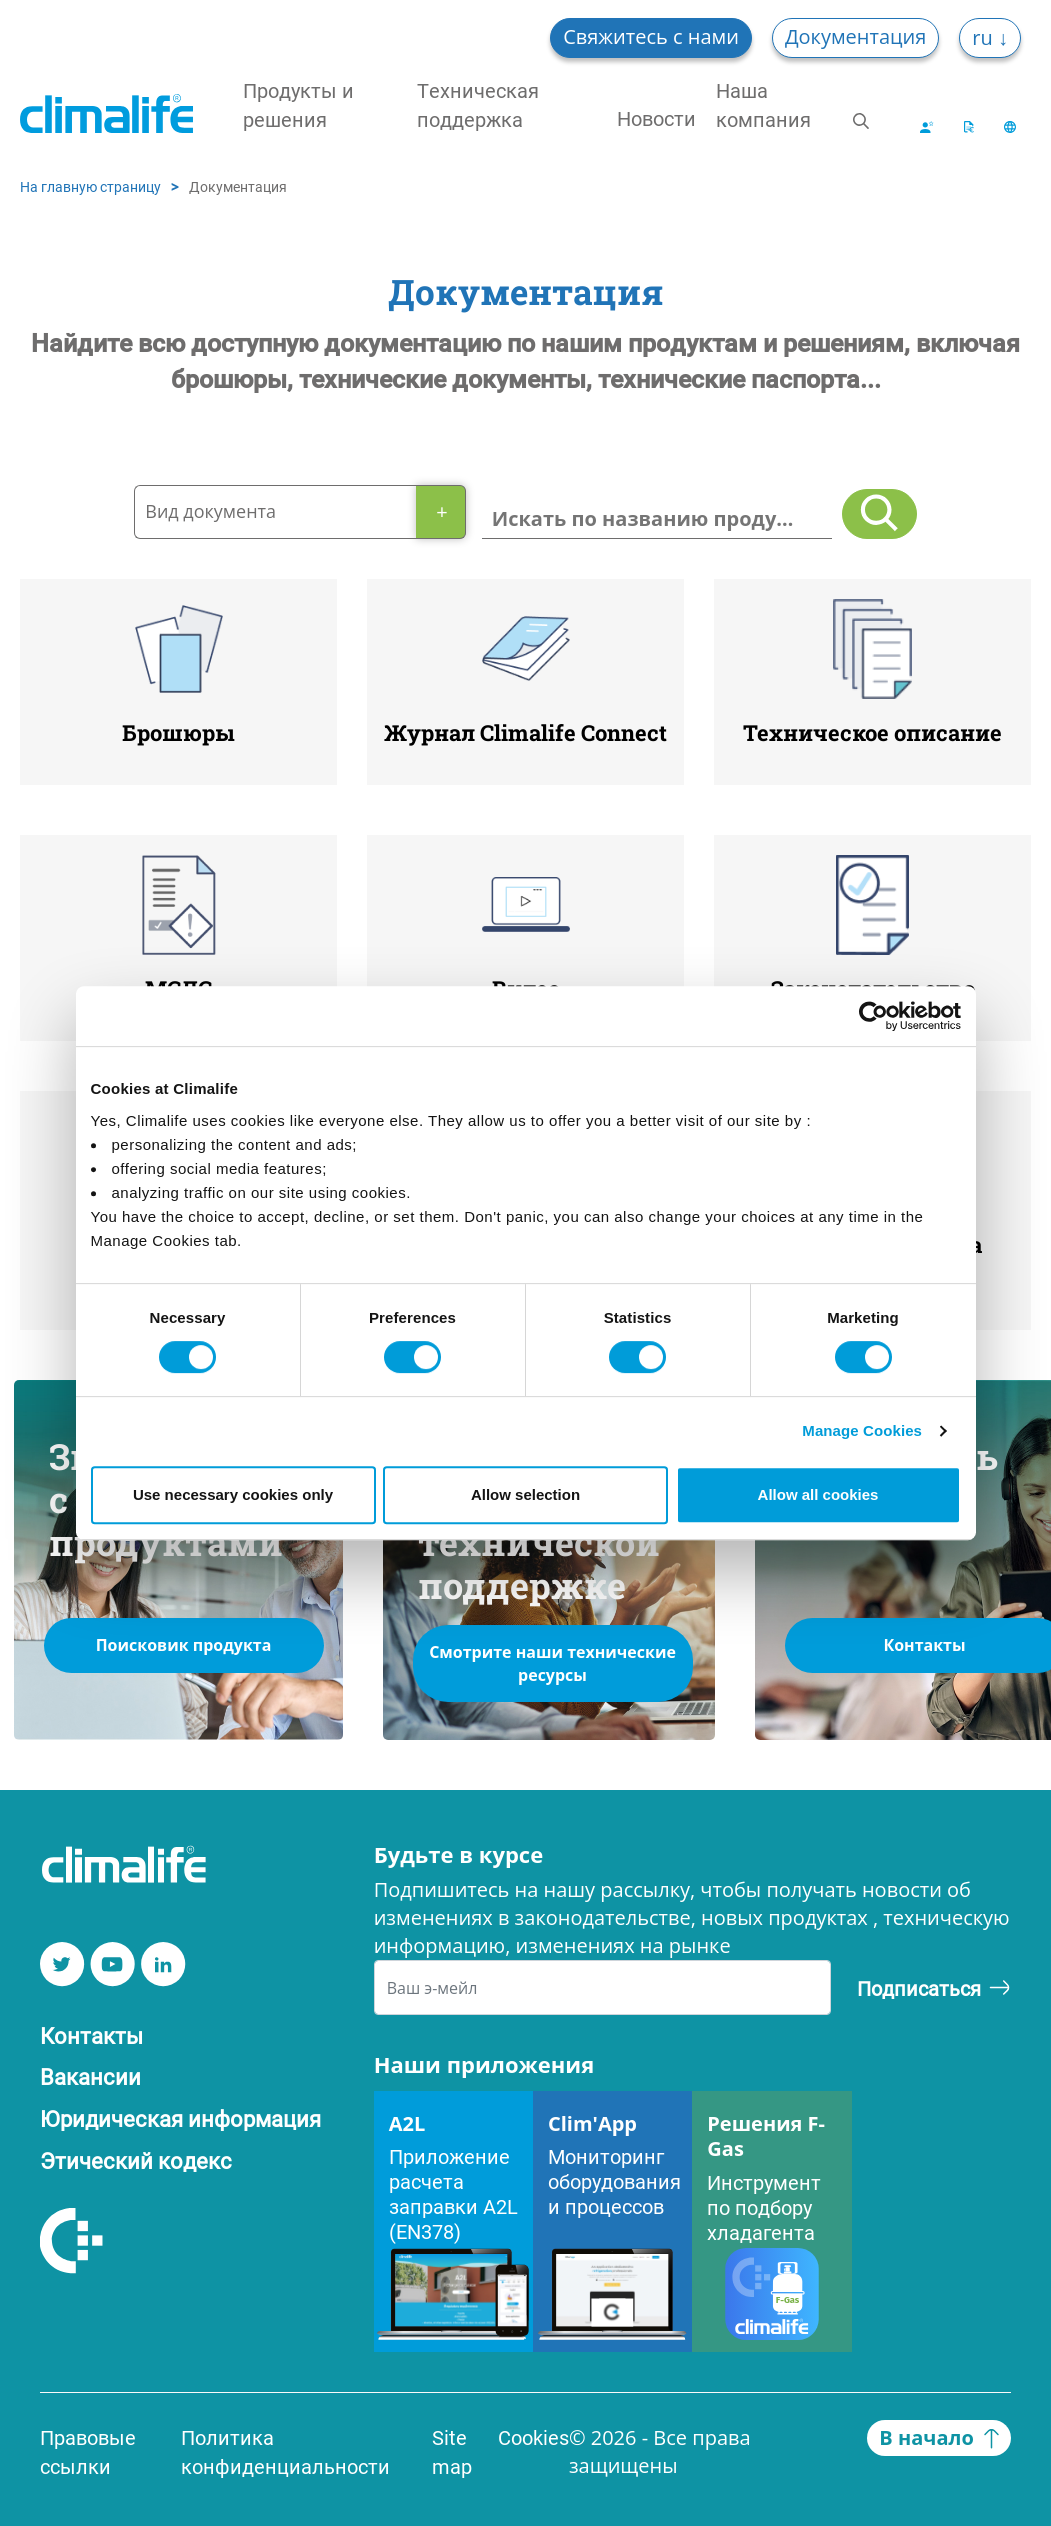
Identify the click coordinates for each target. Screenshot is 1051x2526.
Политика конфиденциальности (285, 2451)
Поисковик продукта (184, 1645)
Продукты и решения (298, 104)
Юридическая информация (180, 2118)
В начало (939, 2437)
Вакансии (90, 2076)
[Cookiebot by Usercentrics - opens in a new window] (873, 1016)
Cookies (533, 2437)
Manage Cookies (862, 1430)
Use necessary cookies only (233, 1494)
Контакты (91, 2035)
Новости (656, 118)
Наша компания (763, 104)
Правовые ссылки (88, 2451)
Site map (452, 2451)
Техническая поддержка (478, 104)
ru (985, 37)
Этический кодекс (136, 2160)
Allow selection (525, 1494)
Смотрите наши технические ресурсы (552, 1663)
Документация (855, 36)
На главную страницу (90, 186)
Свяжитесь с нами (651, 36)
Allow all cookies (818, 1494)
